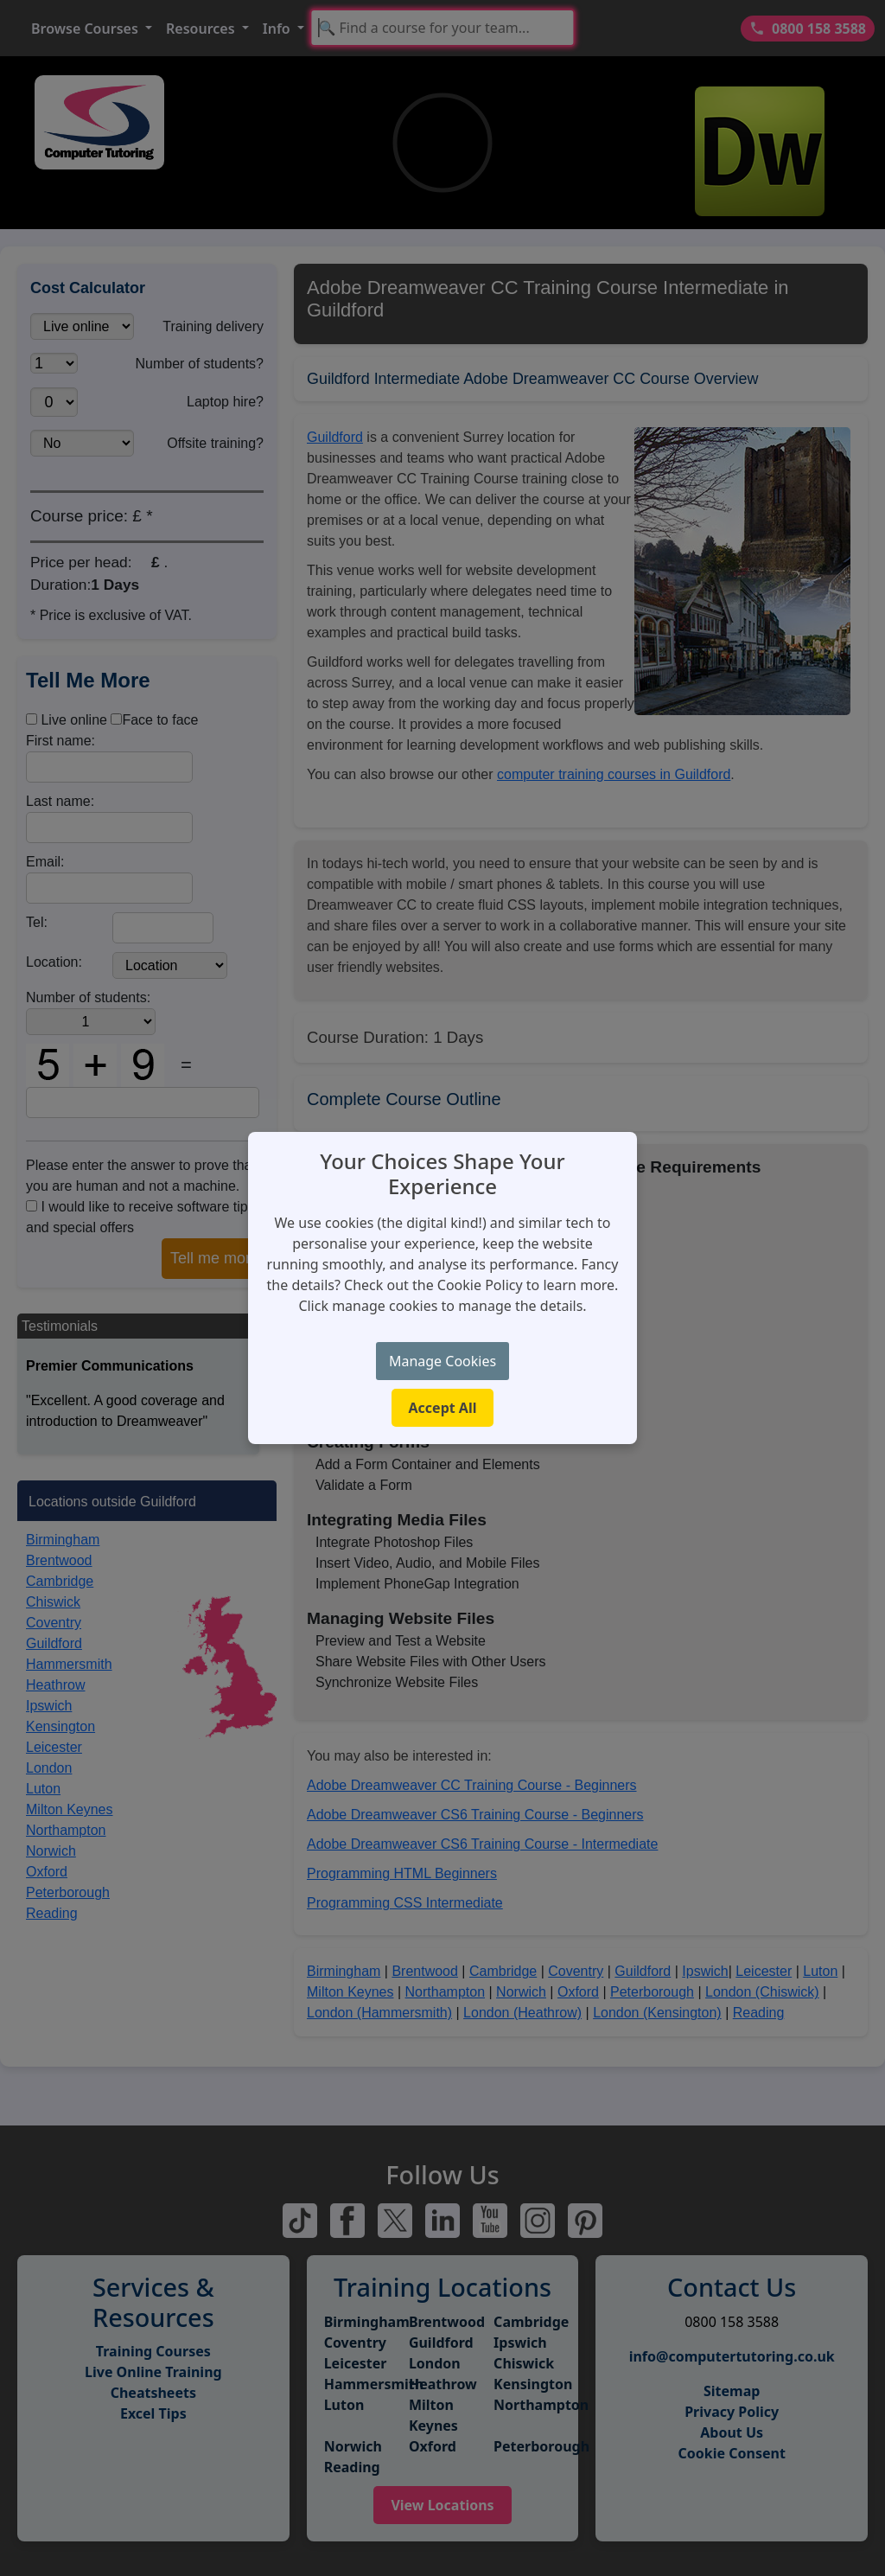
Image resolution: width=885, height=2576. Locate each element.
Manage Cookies (442, 1361)
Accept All (443, 1407)
